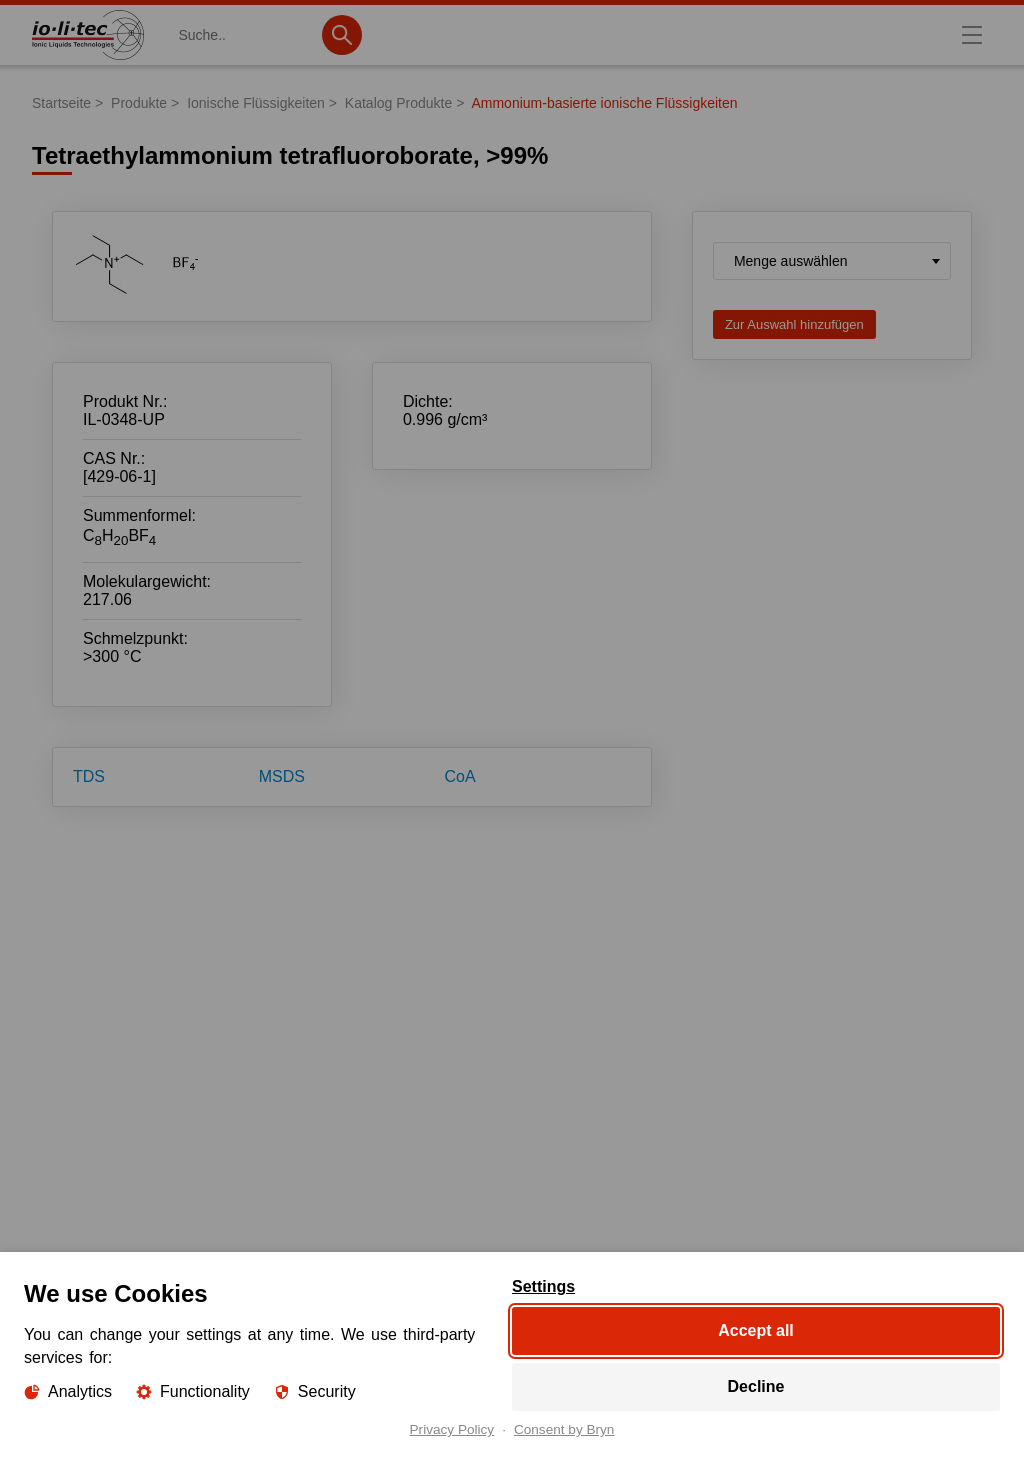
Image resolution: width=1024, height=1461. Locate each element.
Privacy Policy (452, 1430)
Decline (756, 1386)
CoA (460, 776)
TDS (89, 776)
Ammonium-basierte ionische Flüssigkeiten (604, 103)
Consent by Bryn (564, 1430)
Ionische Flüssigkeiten (256, 103)
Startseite (61, 103)
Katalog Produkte (398, 103)
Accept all (756, 1330)
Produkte (139, 103)
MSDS (282, 776)
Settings (543, 1287)
